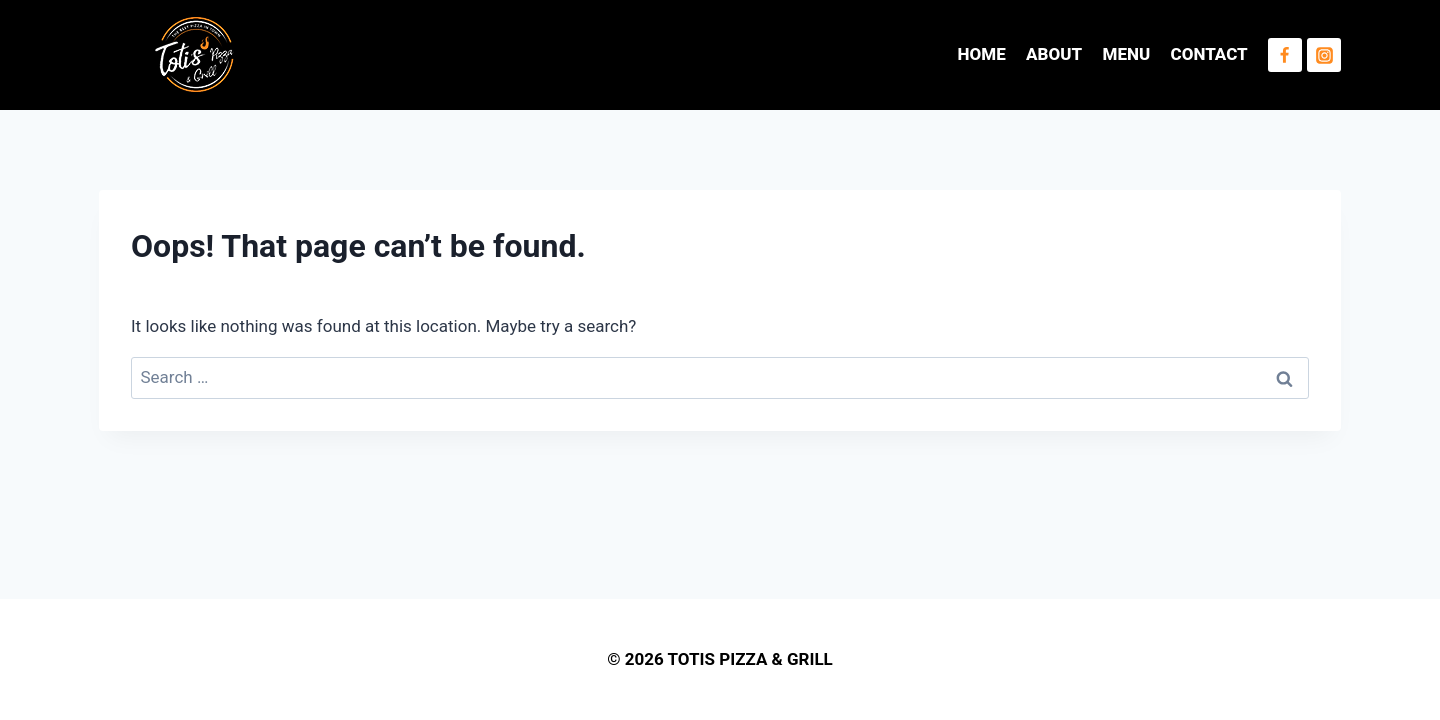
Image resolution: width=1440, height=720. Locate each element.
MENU (1127, 54)
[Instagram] (1324, 55)
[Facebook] (1285, 55)
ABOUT (1054, 54)
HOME (982, 54)
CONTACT (1209, 54)
